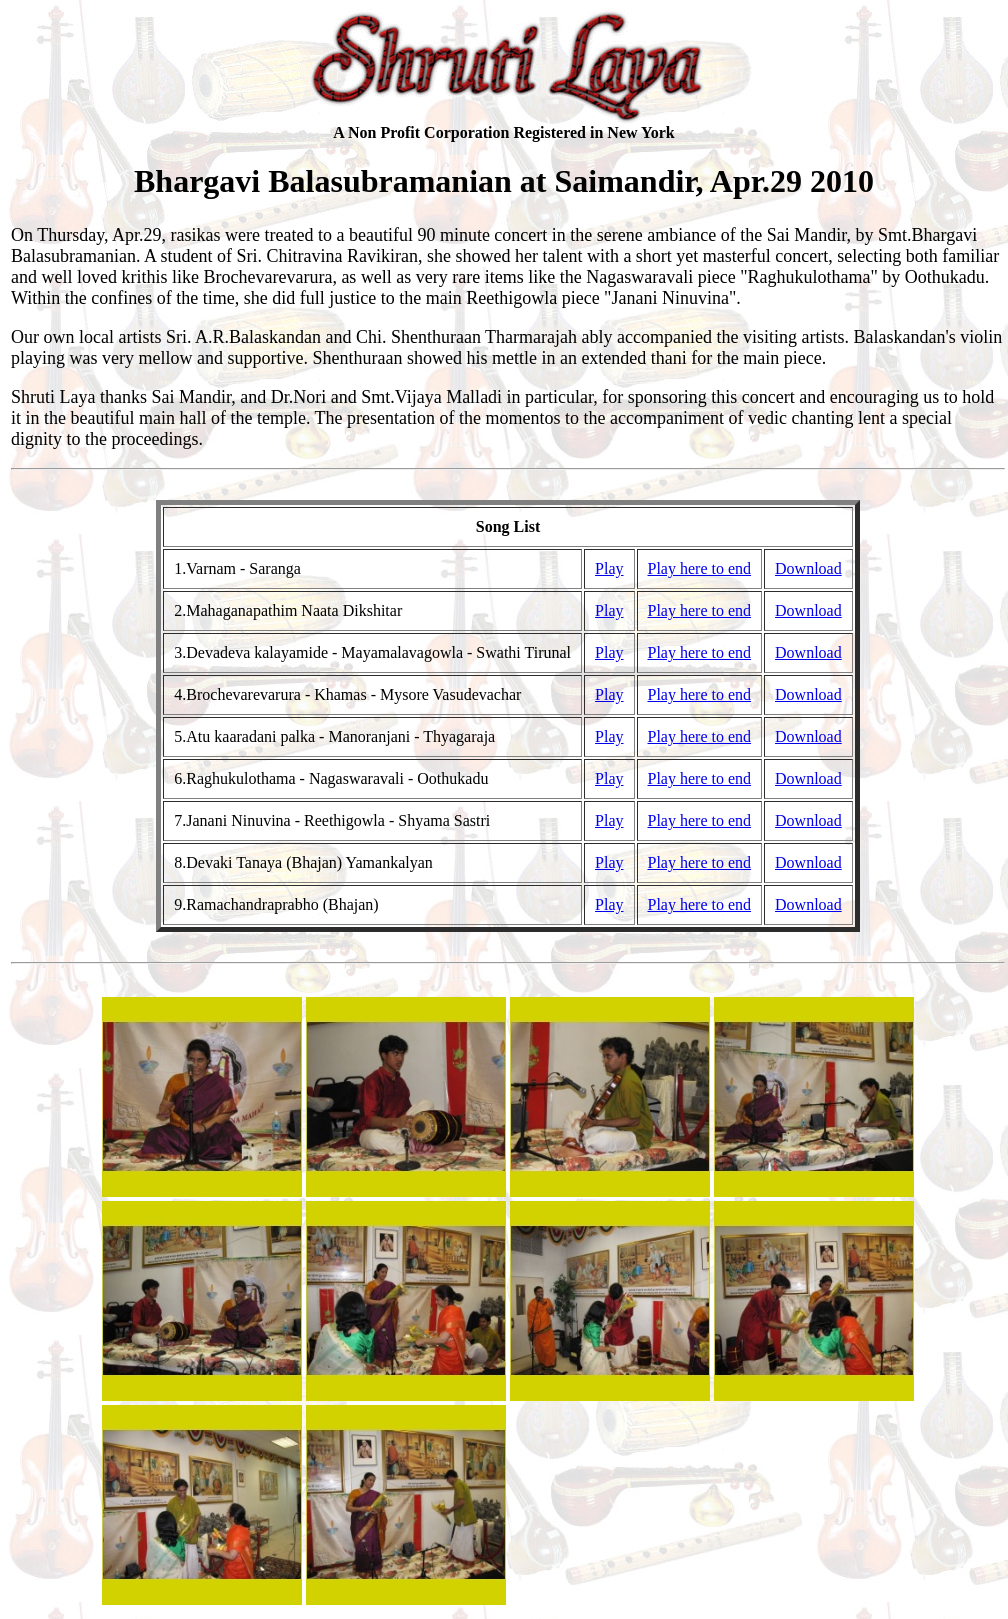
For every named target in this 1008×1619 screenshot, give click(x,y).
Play (609, 568)
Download (808, 568)
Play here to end (700, 568)
